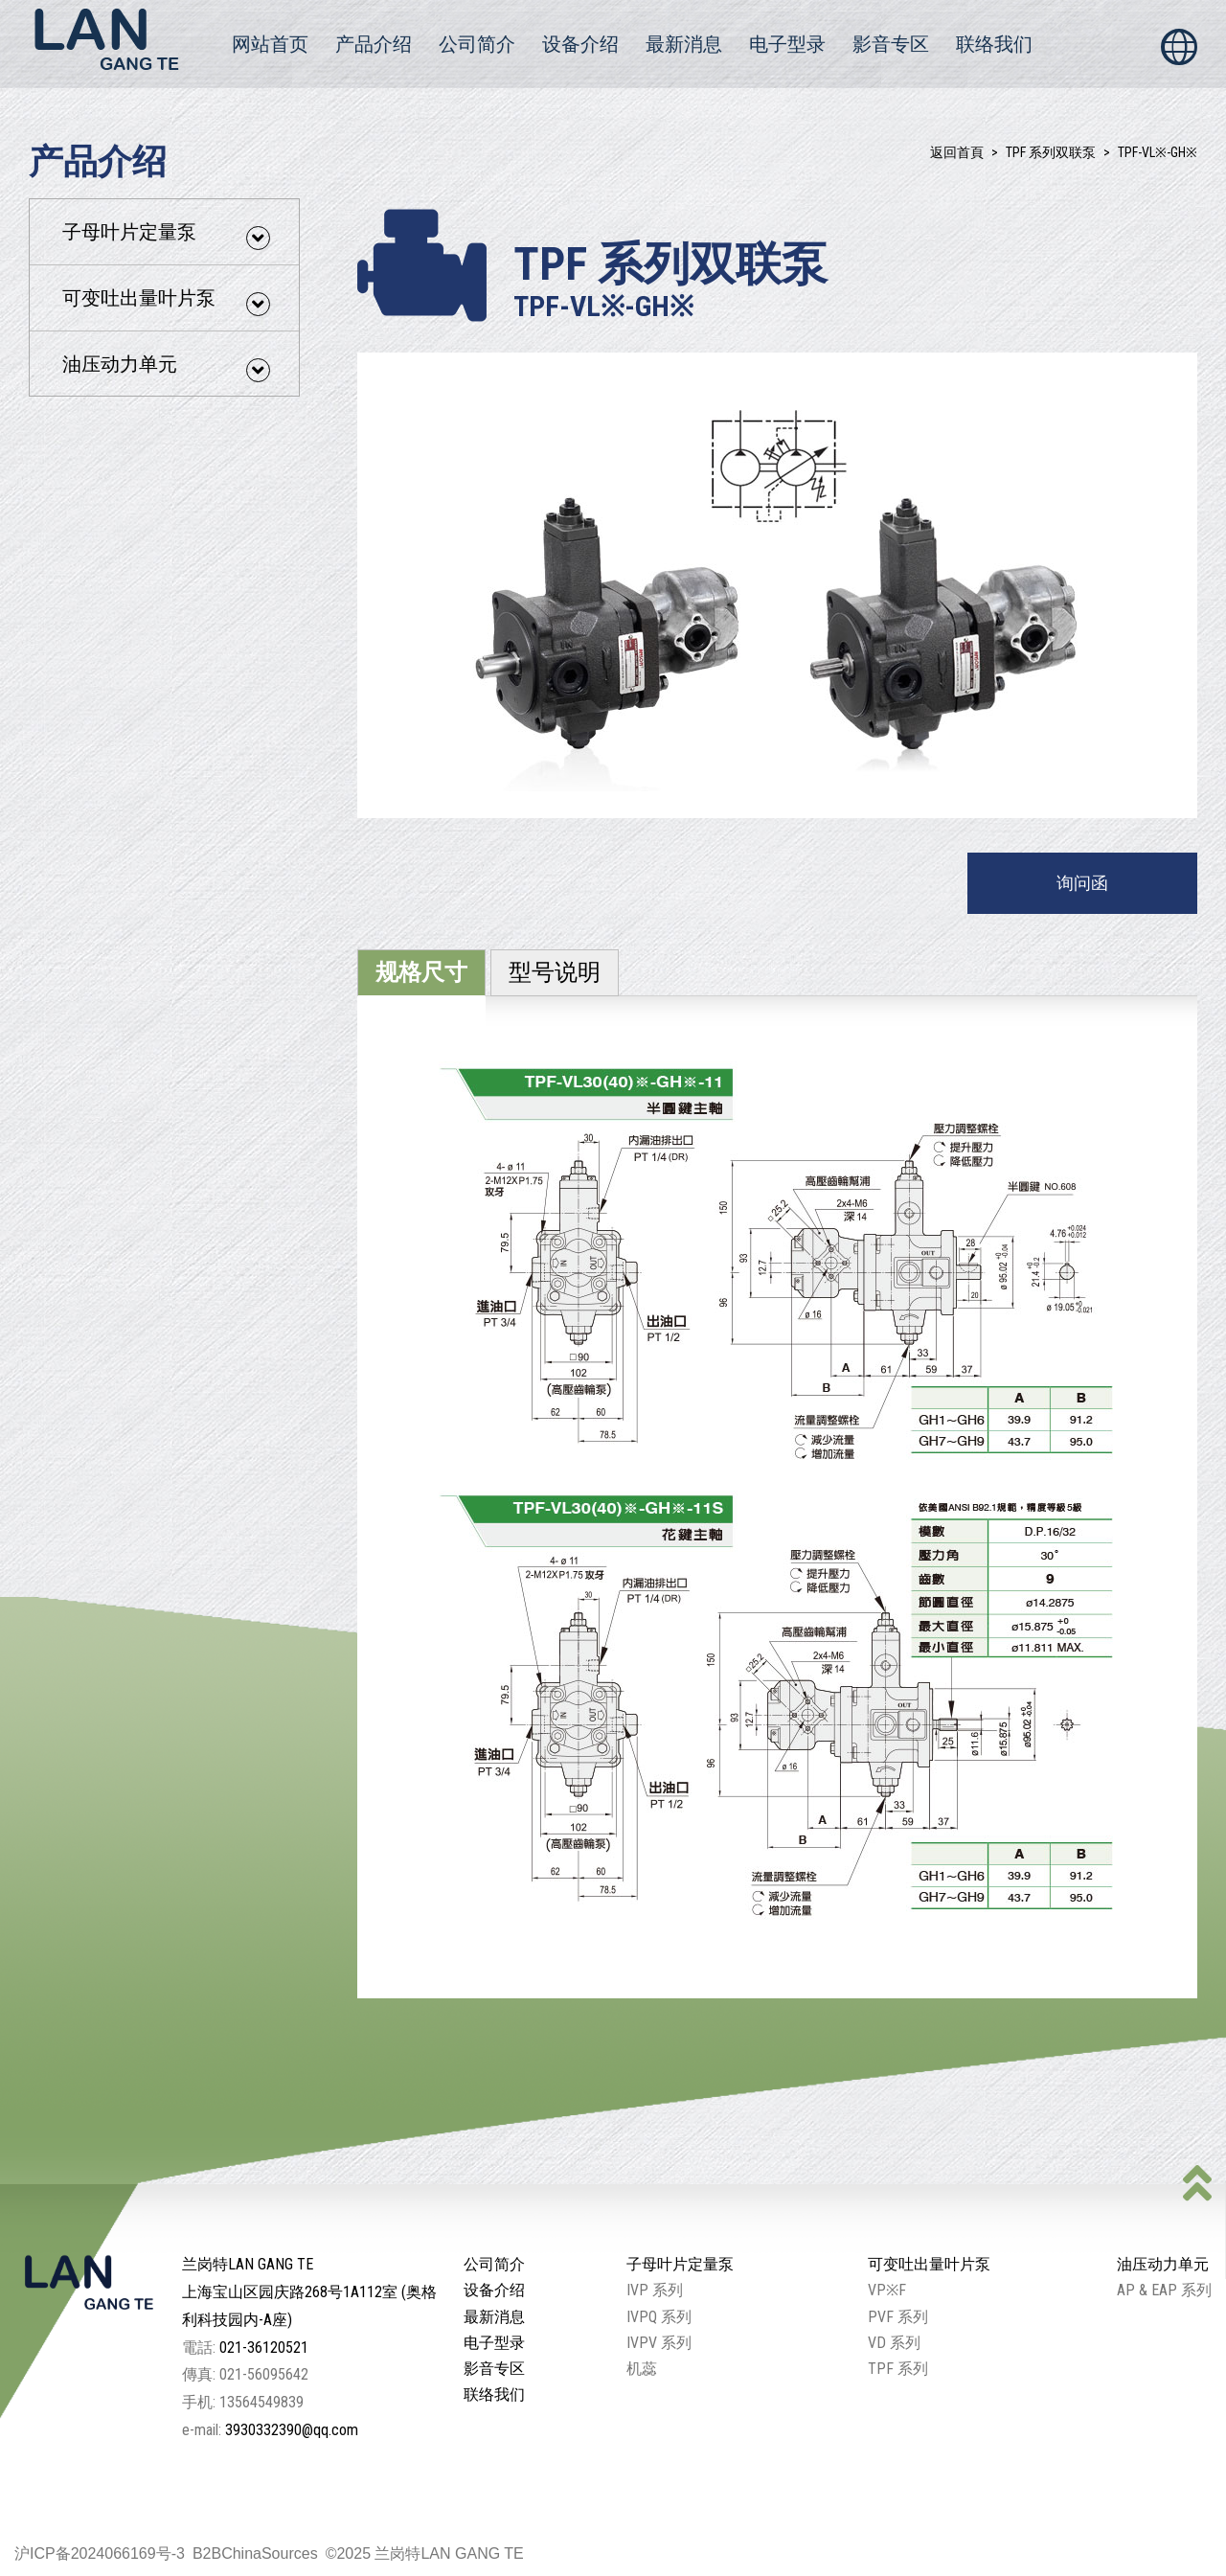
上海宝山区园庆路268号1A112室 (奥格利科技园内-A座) (309, 2306)
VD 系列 (894, 2343)
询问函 (1082, 883)
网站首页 (270, 44)
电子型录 (787, 44)
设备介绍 (580, 44)
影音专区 (890, 44)
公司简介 (477, 44)
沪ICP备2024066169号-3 (99, 2553)
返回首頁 (957, 152)
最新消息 (684, 44)
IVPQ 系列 (659, 2317)
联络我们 (994, 44)
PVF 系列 (898, 2317)
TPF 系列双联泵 (1051, 152)
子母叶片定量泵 (166, 235)
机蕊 (641, 2368)
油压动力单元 (166, 367)
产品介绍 (373, 44)
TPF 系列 (898, 2368)
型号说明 (555, 972)
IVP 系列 (654, 2290)
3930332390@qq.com (291, 2430)
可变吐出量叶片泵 (166, 301)
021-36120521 (263, 2347)
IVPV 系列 (659, 2343)
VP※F (887, 2290)
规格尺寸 (421, 972)
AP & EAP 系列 (1164, 2290)
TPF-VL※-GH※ (1157, 152)
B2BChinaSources (255, 2553)
